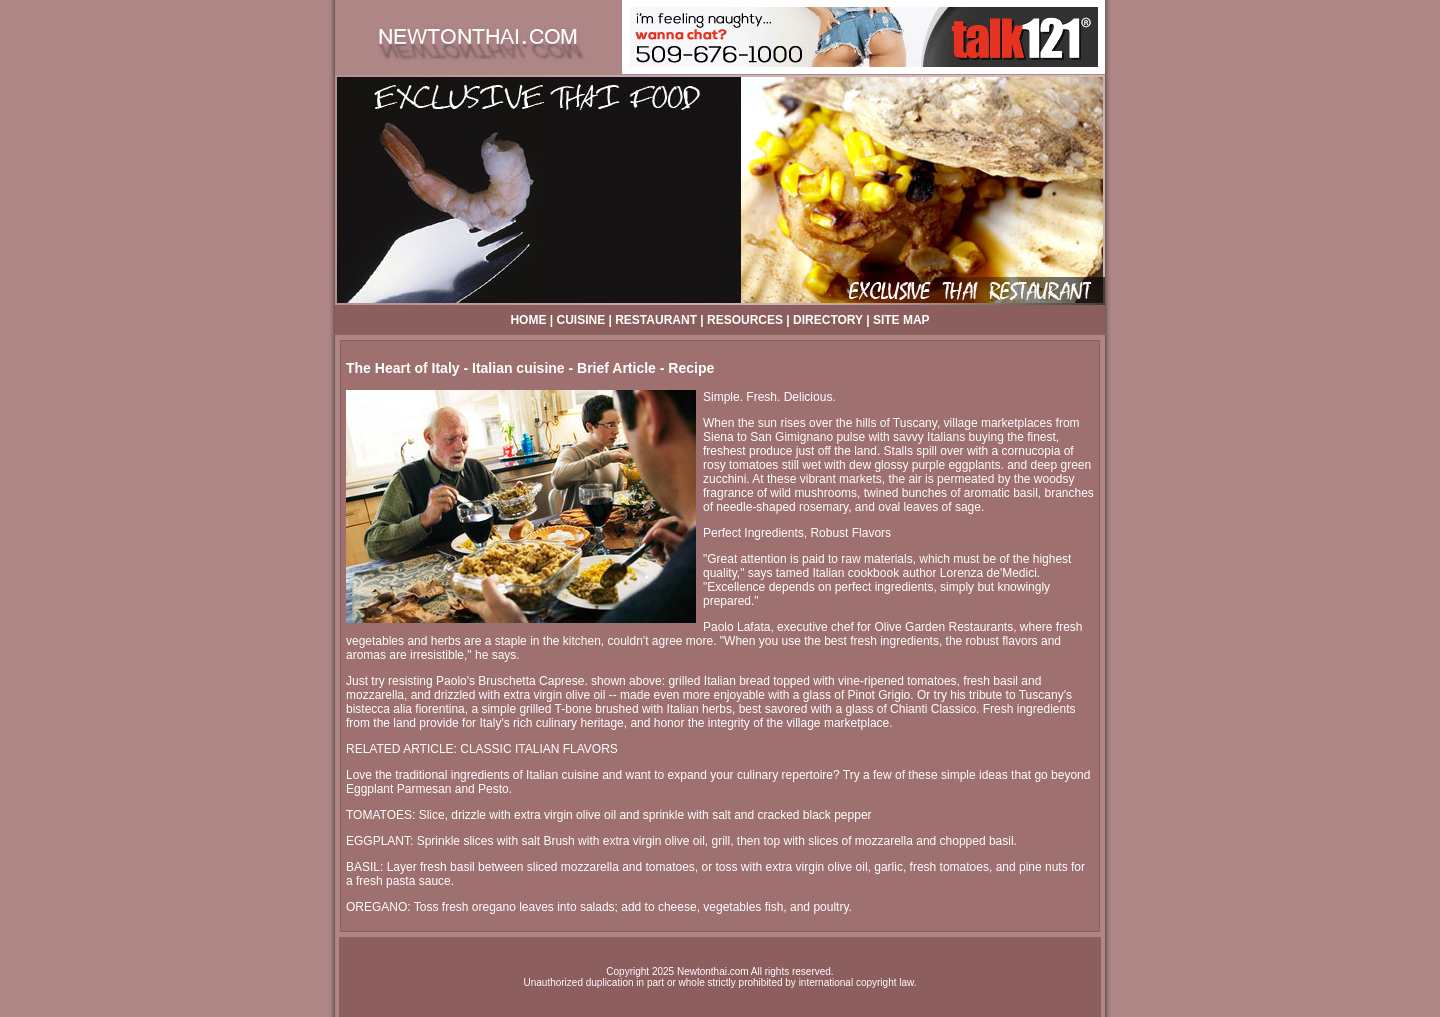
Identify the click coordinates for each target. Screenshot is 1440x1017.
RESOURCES (745, 320)
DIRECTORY (828, 320)
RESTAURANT (656, 320)
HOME (528, 320)
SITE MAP (901, 320)
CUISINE (580, 320)
